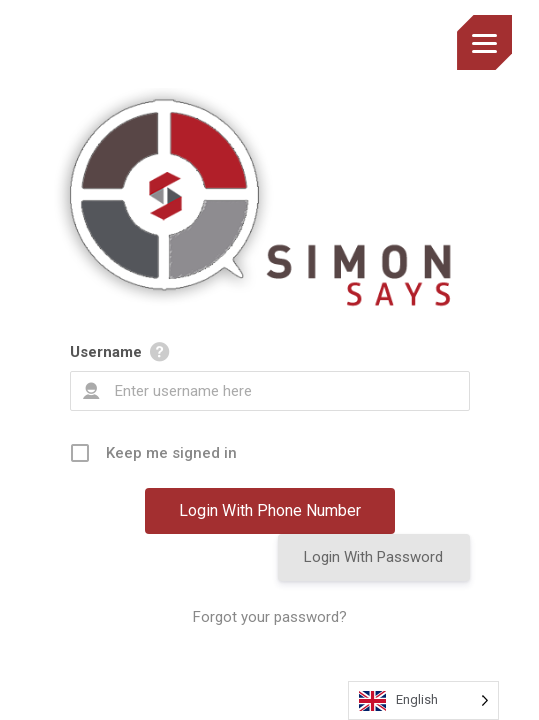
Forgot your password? (270, 617)
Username (106, 352)
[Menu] (484, 42)
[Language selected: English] (423, 700)
